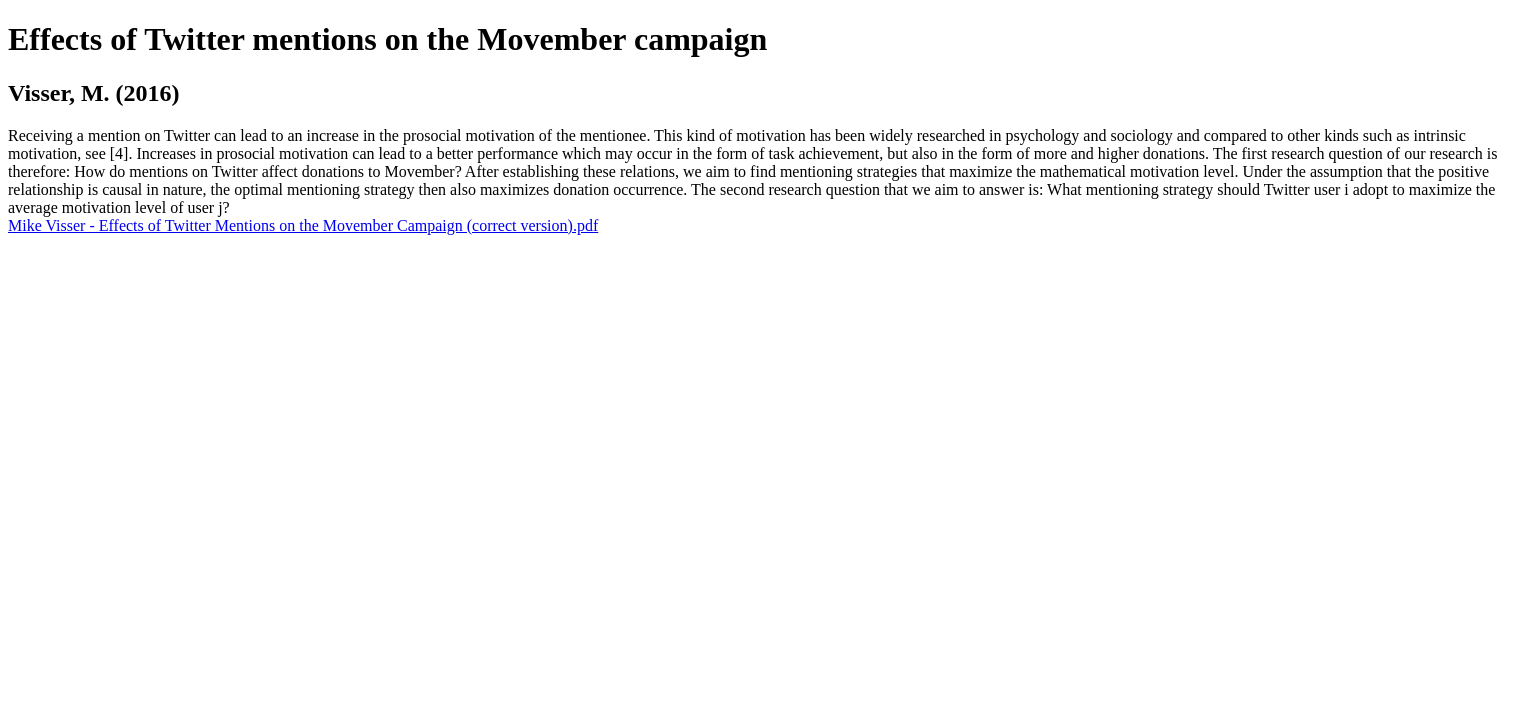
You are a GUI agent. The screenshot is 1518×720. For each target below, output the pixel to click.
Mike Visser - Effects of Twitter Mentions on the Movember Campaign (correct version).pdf (303, 225)
